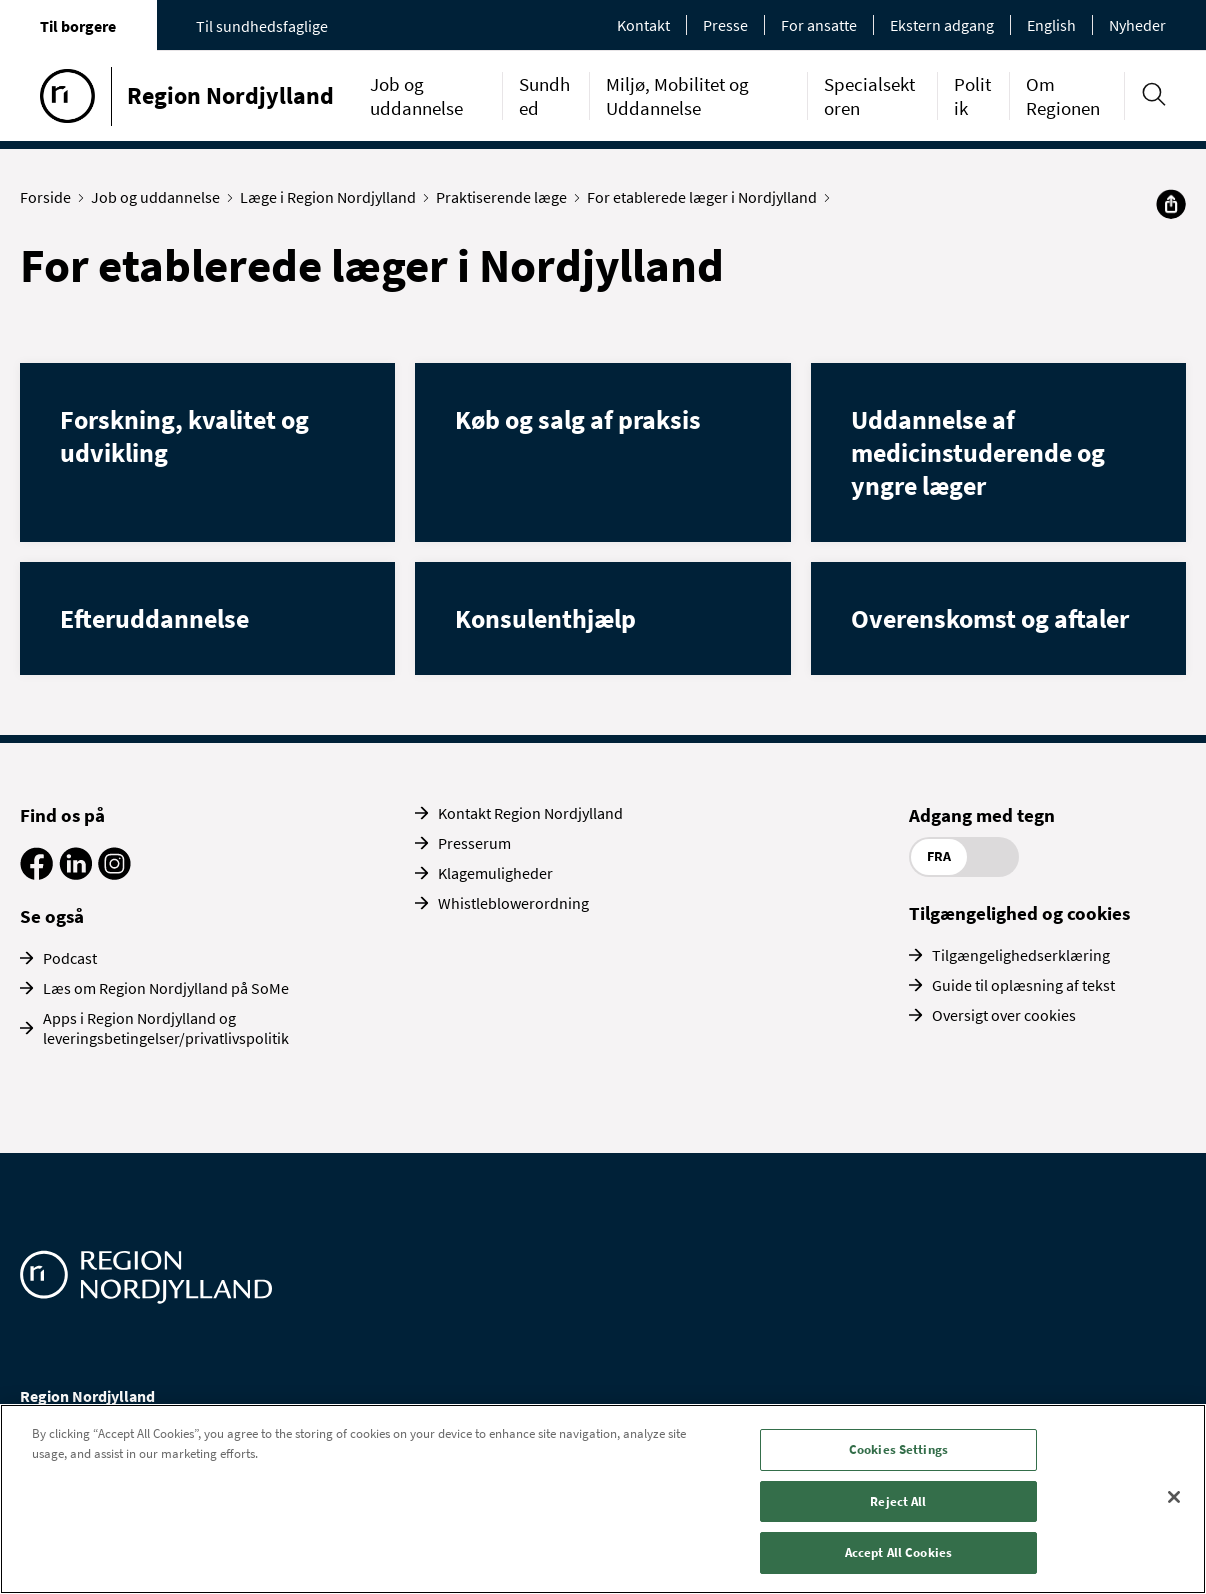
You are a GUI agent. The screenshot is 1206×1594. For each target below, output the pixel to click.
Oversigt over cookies (1004, 1015)
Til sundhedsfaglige (262, 26)
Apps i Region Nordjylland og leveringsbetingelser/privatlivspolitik (166, 1028)
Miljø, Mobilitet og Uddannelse (677, 96)
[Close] (1174, 1497)
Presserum (474, 843)
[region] (603, 1499)
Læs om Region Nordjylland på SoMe (166, 988)
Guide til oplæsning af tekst (1023, 985)
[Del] (1171, 204)
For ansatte (819, 25)
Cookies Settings (898, 1449)
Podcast (70, 958)
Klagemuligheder (495, 873)
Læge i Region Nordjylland (332, 197)
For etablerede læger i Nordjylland (706, 197)
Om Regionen (1063, 96)
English (1051, 25)
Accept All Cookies (898, 1552)
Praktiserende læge (506, 197)
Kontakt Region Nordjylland (530, 813)
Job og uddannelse (416, 96)
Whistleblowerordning (513, 903)
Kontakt (643, 25)
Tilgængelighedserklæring (1021, 955)
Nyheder (1137, 25)
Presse (725, 25)
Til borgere (78, 26)
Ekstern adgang (942, 25)
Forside (50, 197)
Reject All (898, 1501)
